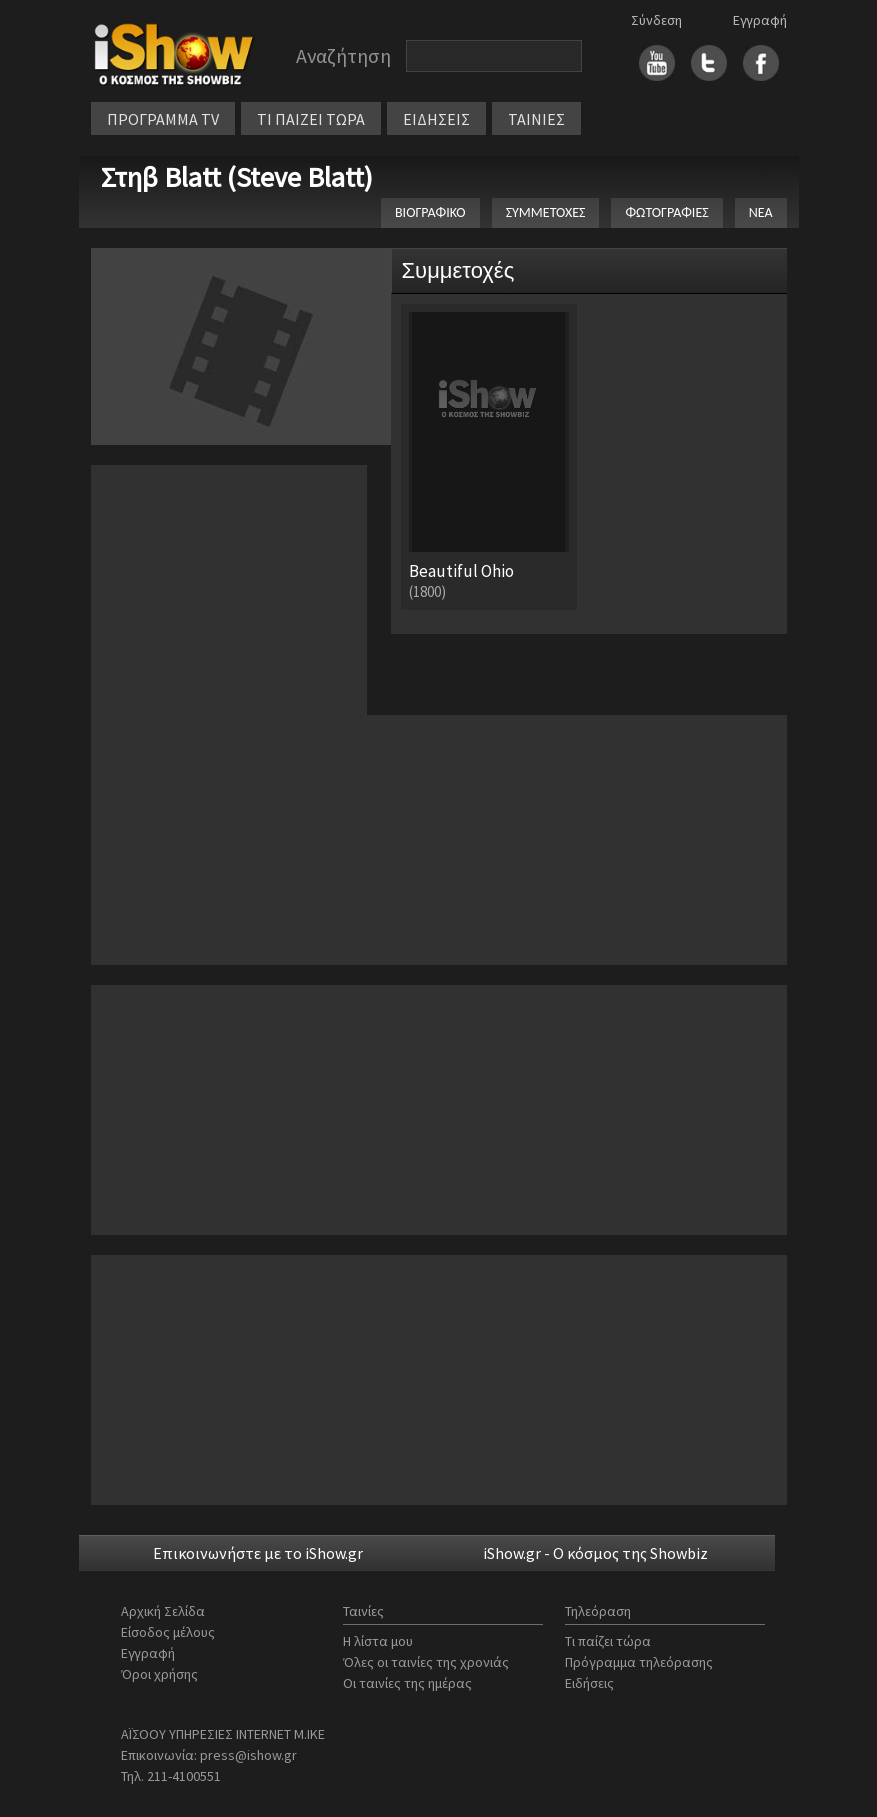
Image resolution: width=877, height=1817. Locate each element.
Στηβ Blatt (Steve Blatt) (237, 177)
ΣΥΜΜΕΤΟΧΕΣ (546, 212)
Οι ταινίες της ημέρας (407, 1683)
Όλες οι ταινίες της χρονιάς (426, 1662)
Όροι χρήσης (159, 1674)
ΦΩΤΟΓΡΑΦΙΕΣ (666, 212)
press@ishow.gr (248, 1755)
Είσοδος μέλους (168, 1632)
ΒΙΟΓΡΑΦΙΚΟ (430, 212)
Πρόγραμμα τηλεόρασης (639, 1662)
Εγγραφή (760, 20)
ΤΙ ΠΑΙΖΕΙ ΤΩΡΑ (311, 119)
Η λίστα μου (378, 1641)
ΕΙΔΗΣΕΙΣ (436, 119)
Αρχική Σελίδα (163, 1611)
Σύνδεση (656, 20)
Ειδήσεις (589, 1683)
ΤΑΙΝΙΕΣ (536, 119)
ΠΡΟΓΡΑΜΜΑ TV (163, 119)
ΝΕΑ (761, 212)
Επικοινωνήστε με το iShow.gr (258, 1553)
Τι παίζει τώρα (608, 1641)
